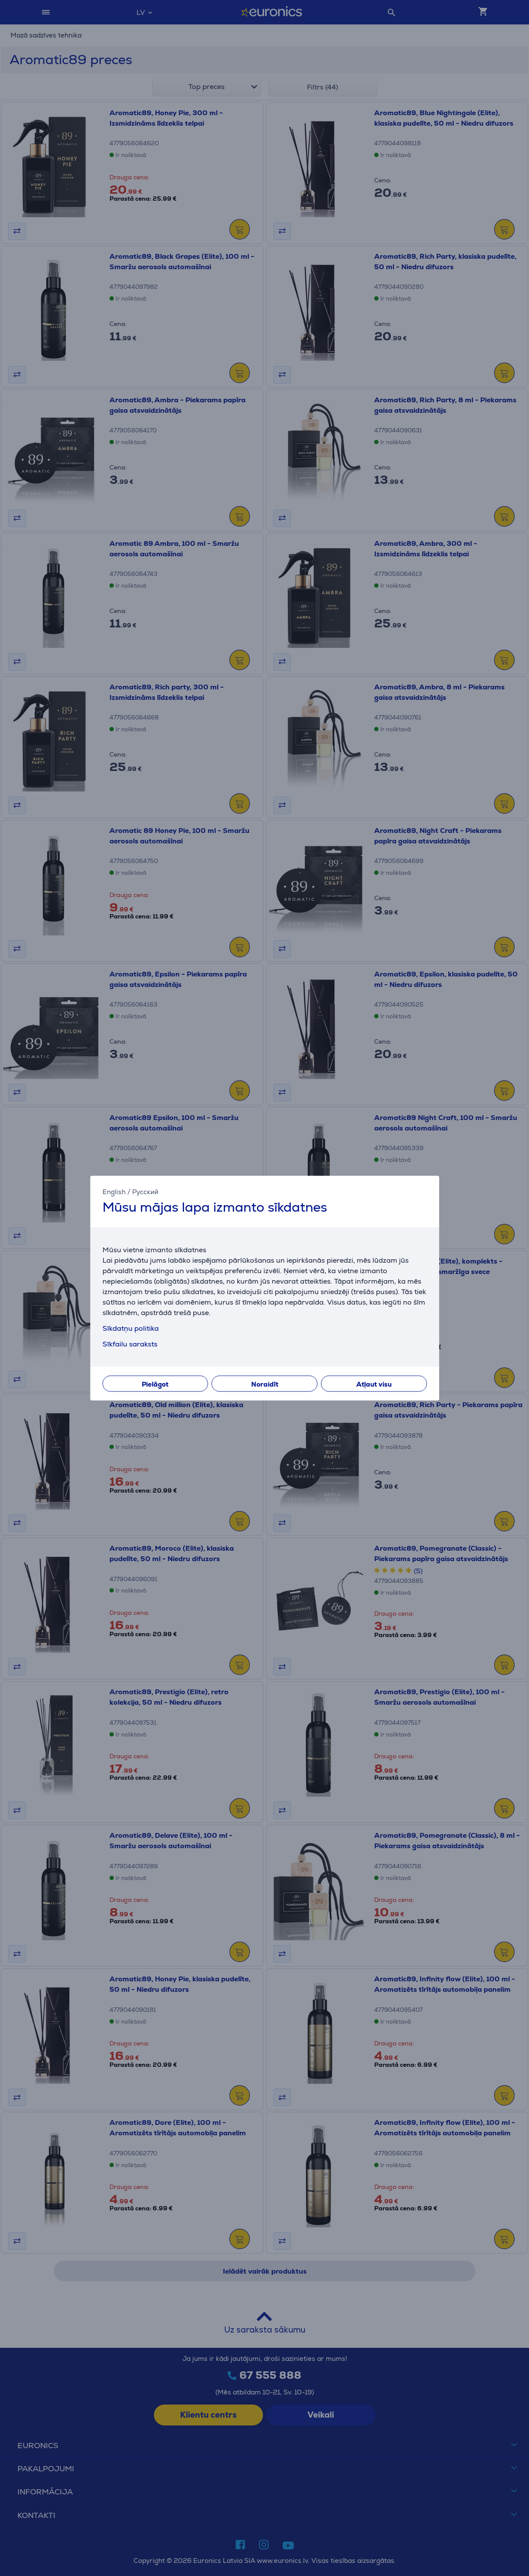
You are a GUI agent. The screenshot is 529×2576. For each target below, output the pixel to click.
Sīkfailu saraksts (129, 1343)
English (114, 1192)
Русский (145, 1192)
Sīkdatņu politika (130, 1328)
